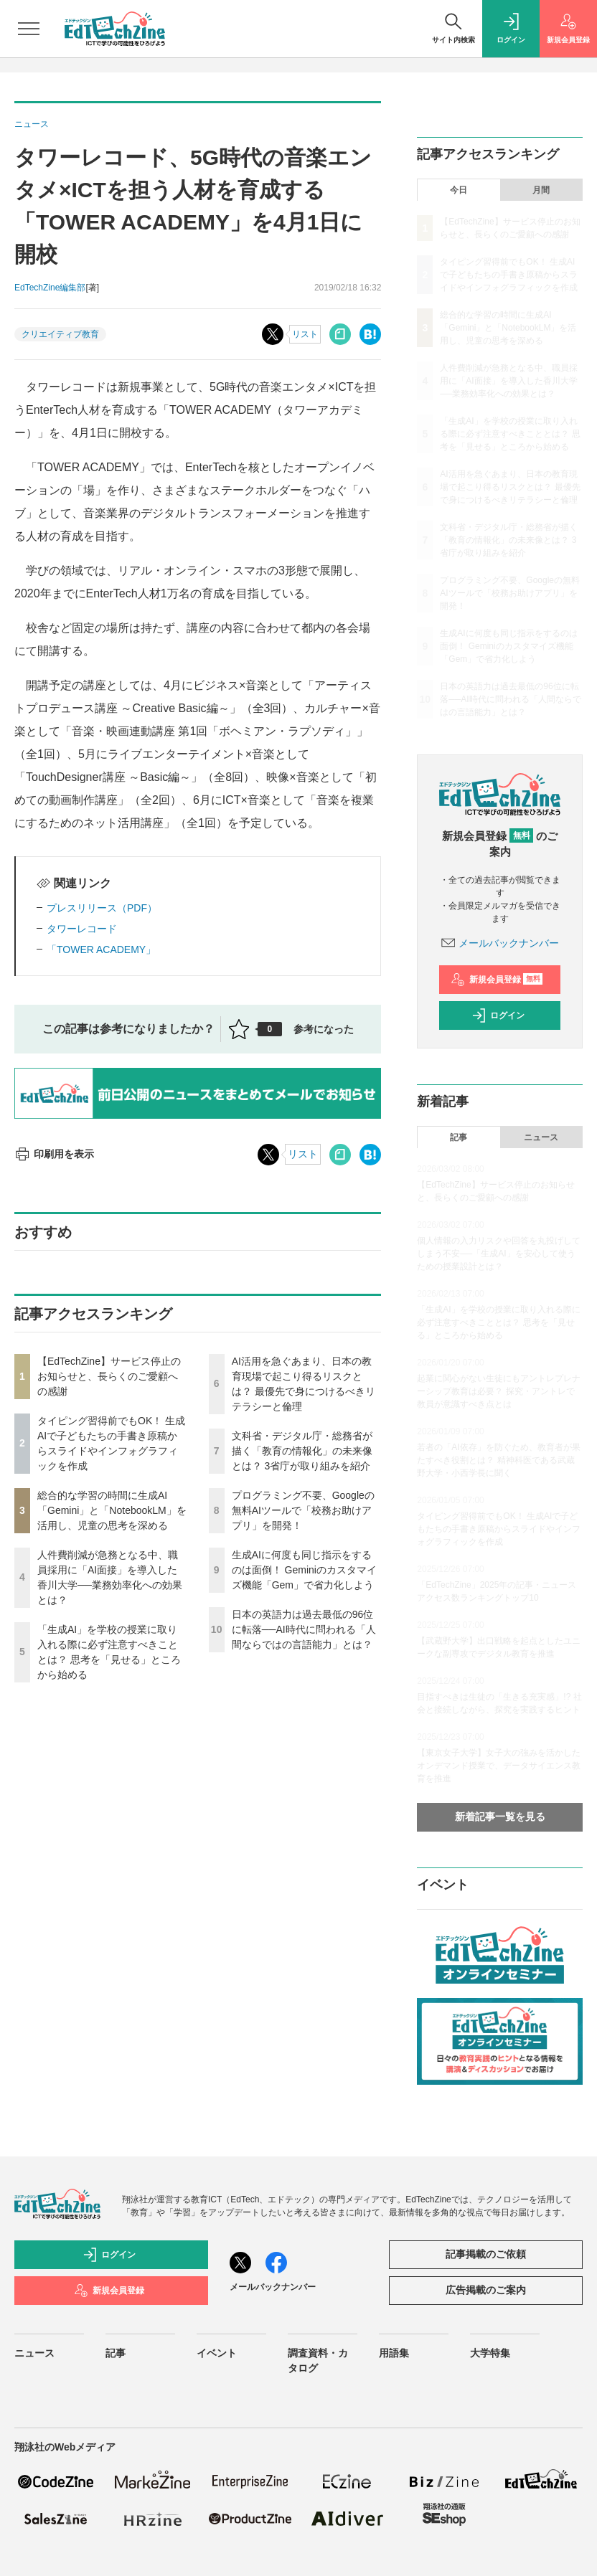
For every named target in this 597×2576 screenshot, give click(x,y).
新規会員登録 (497, 979)
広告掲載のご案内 (486, 2290)
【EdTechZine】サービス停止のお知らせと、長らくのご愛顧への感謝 (109, 1376)
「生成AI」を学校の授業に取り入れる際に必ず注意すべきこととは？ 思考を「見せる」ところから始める (510, 434)
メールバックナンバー (500, 943)
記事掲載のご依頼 (486, 2254)
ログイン (498, 1015)
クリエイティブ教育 (60, 334)
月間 (541, 190)
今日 (458, 190)
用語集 (394, 2353)
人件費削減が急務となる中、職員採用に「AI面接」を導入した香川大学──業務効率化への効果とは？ (509, 381)
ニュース (541, 1137)
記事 (458, 1137)
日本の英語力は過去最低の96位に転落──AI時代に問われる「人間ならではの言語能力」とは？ (304, 1629)
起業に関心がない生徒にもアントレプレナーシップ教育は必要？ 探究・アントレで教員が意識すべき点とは (498, 1391)
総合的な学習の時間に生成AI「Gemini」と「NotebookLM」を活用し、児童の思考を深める (112, 1510)
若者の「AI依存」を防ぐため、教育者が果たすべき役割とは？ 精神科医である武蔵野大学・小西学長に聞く (498, 1460)
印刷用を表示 (54, 1154)
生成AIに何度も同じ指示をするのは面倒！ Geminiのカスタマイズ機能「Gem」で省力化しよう (304, 1570)
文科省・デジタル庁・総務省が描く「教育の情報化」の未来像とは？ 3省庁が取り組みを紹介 (302, 1451)
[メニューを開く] (28, 28)
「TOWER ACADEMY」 (101, 949)
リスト (305, 334)
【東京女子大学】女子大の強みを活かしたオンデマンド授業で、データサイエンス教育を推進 (498, 1766)
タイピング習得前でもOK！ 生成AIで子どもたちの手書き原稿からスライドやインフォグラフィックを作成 (509, 275)
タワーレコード (82, 928)
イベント (217, 2353)
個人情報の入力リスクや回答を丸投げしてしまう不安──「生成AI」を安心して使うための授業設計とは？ (498, 1254)
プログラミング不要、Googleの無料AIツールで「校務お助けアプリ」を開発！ (303, 1510)
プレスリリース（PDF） (102, 908)
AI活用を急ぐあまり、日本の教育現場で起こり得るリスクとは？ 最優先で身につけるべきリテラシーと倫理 (510, 487)
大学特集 (490, 2353)
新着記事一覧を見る (500, 1816)
